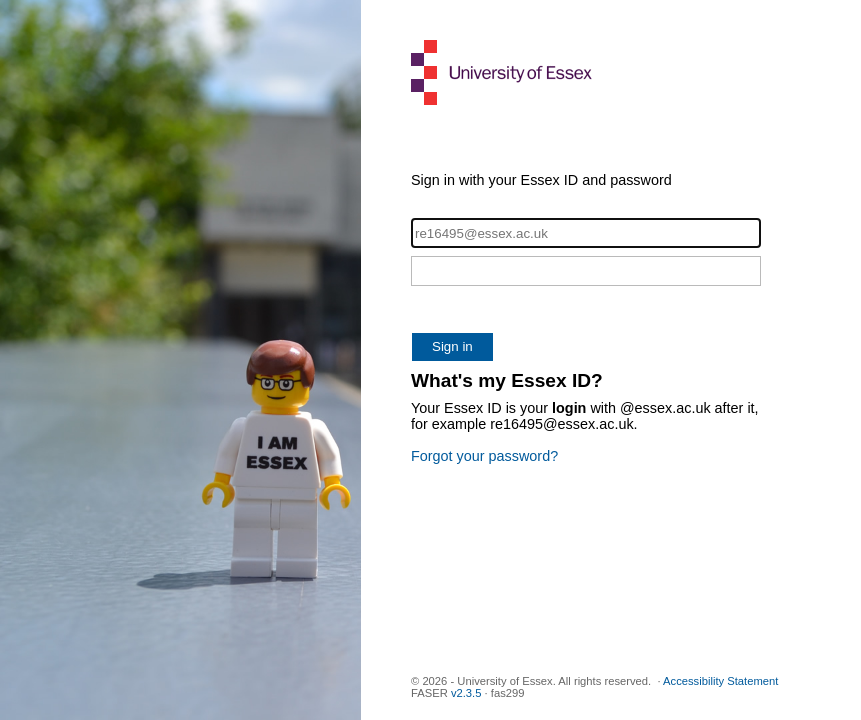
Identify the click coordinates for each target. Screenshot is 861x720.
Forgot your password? (484, 456)
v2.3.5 (466, 693)
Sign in (452, 346)
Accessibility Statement (720, 681)
